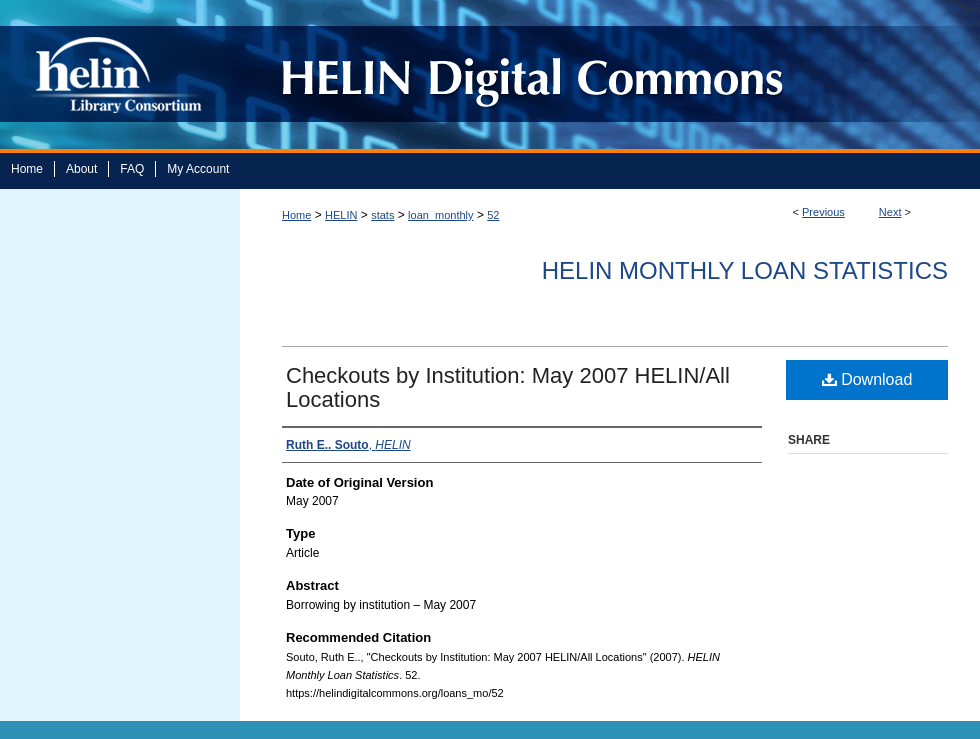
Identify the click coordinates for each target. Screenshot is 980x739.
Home (296, 215)
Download (867, 379)
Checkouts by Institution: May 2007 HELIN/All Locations (508, 387)
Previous (823, 212)
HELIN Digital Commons (602, 74)
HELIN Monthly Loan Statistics (745, 270)
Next (890, 212)
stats (382, 215)
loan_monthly (440, 215)
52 (493, 215)
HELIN (341, 215)
